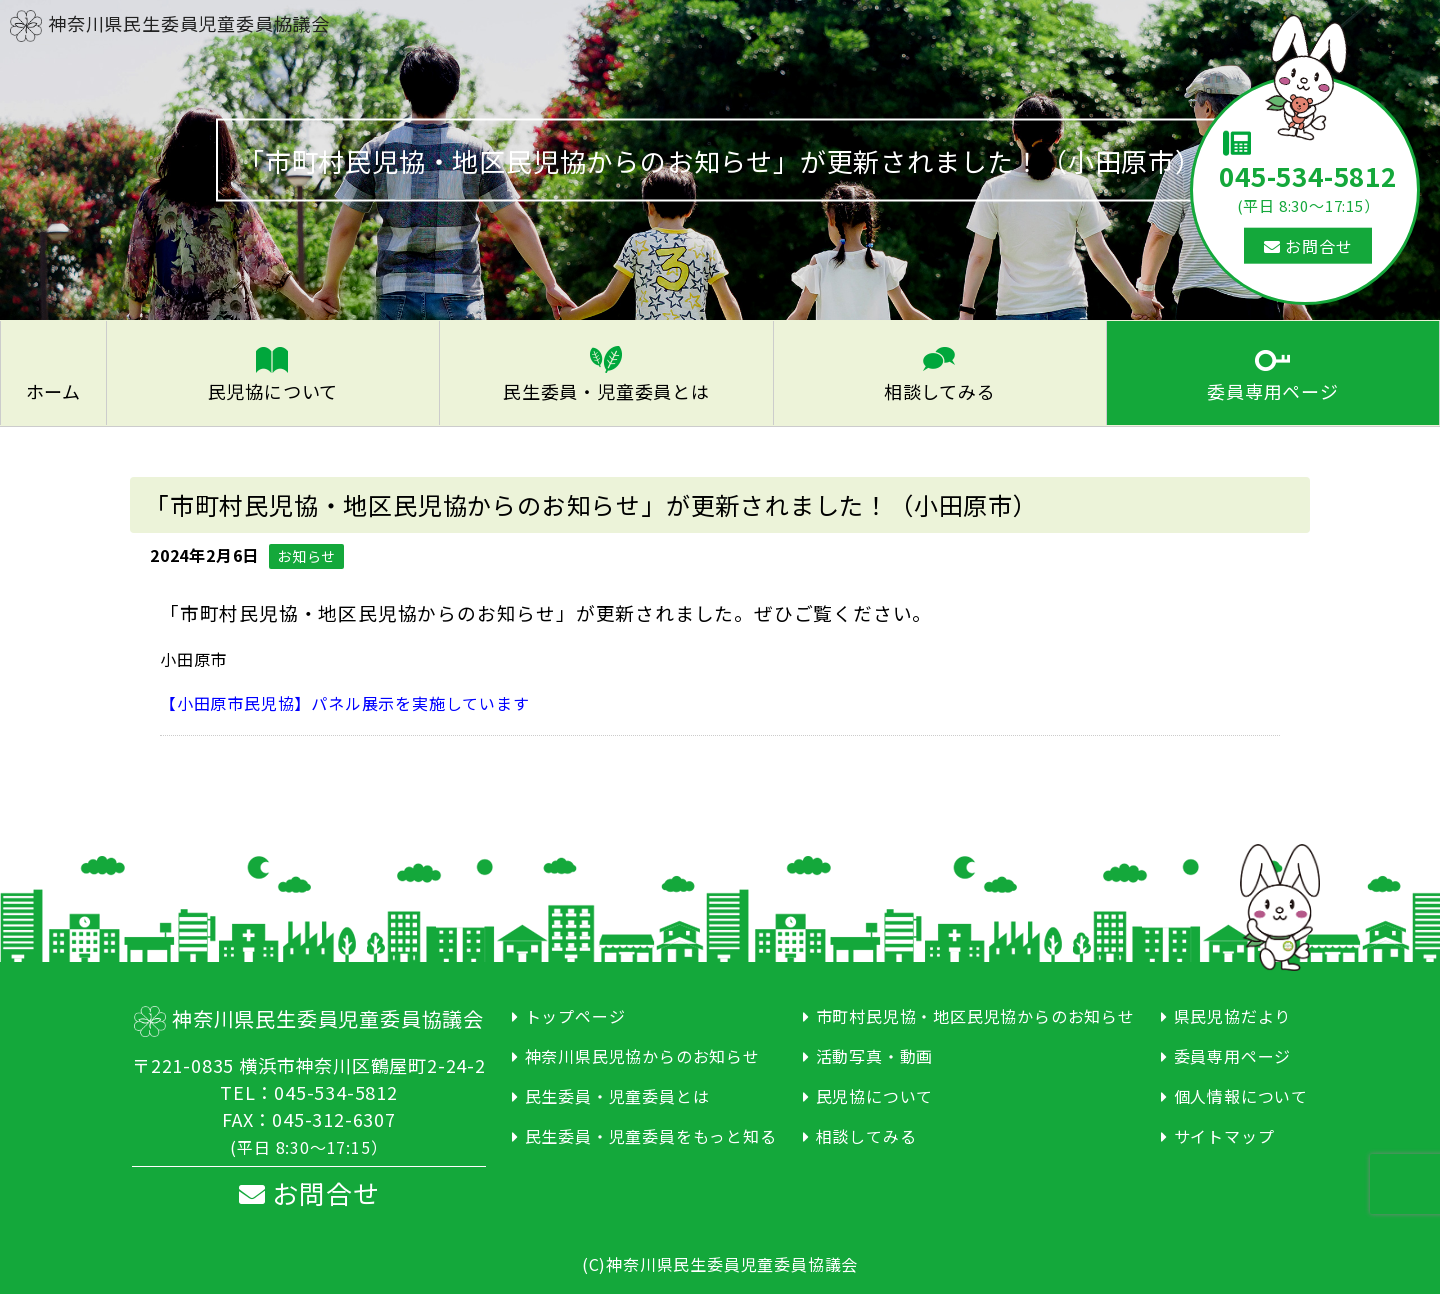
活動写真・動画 (875, 1054)
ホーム (53, 390)
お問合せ (1308, 246)
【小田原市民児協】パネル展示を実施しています (345, 701)
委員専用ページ (1273, 390)
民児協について (273, 390)
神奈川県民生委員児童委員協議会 (170, 23)
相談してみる (940, 390)
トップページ (575, 1014)
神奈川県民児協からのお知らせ (642, 1054)
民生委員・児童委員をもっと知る (651, 1134)
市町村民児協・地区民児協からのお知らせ (975, 1014)
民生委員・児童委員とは (606, 390)
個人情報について (1241, 1094)
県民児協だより (1233, 1014)
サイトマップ (1224, 1134)
